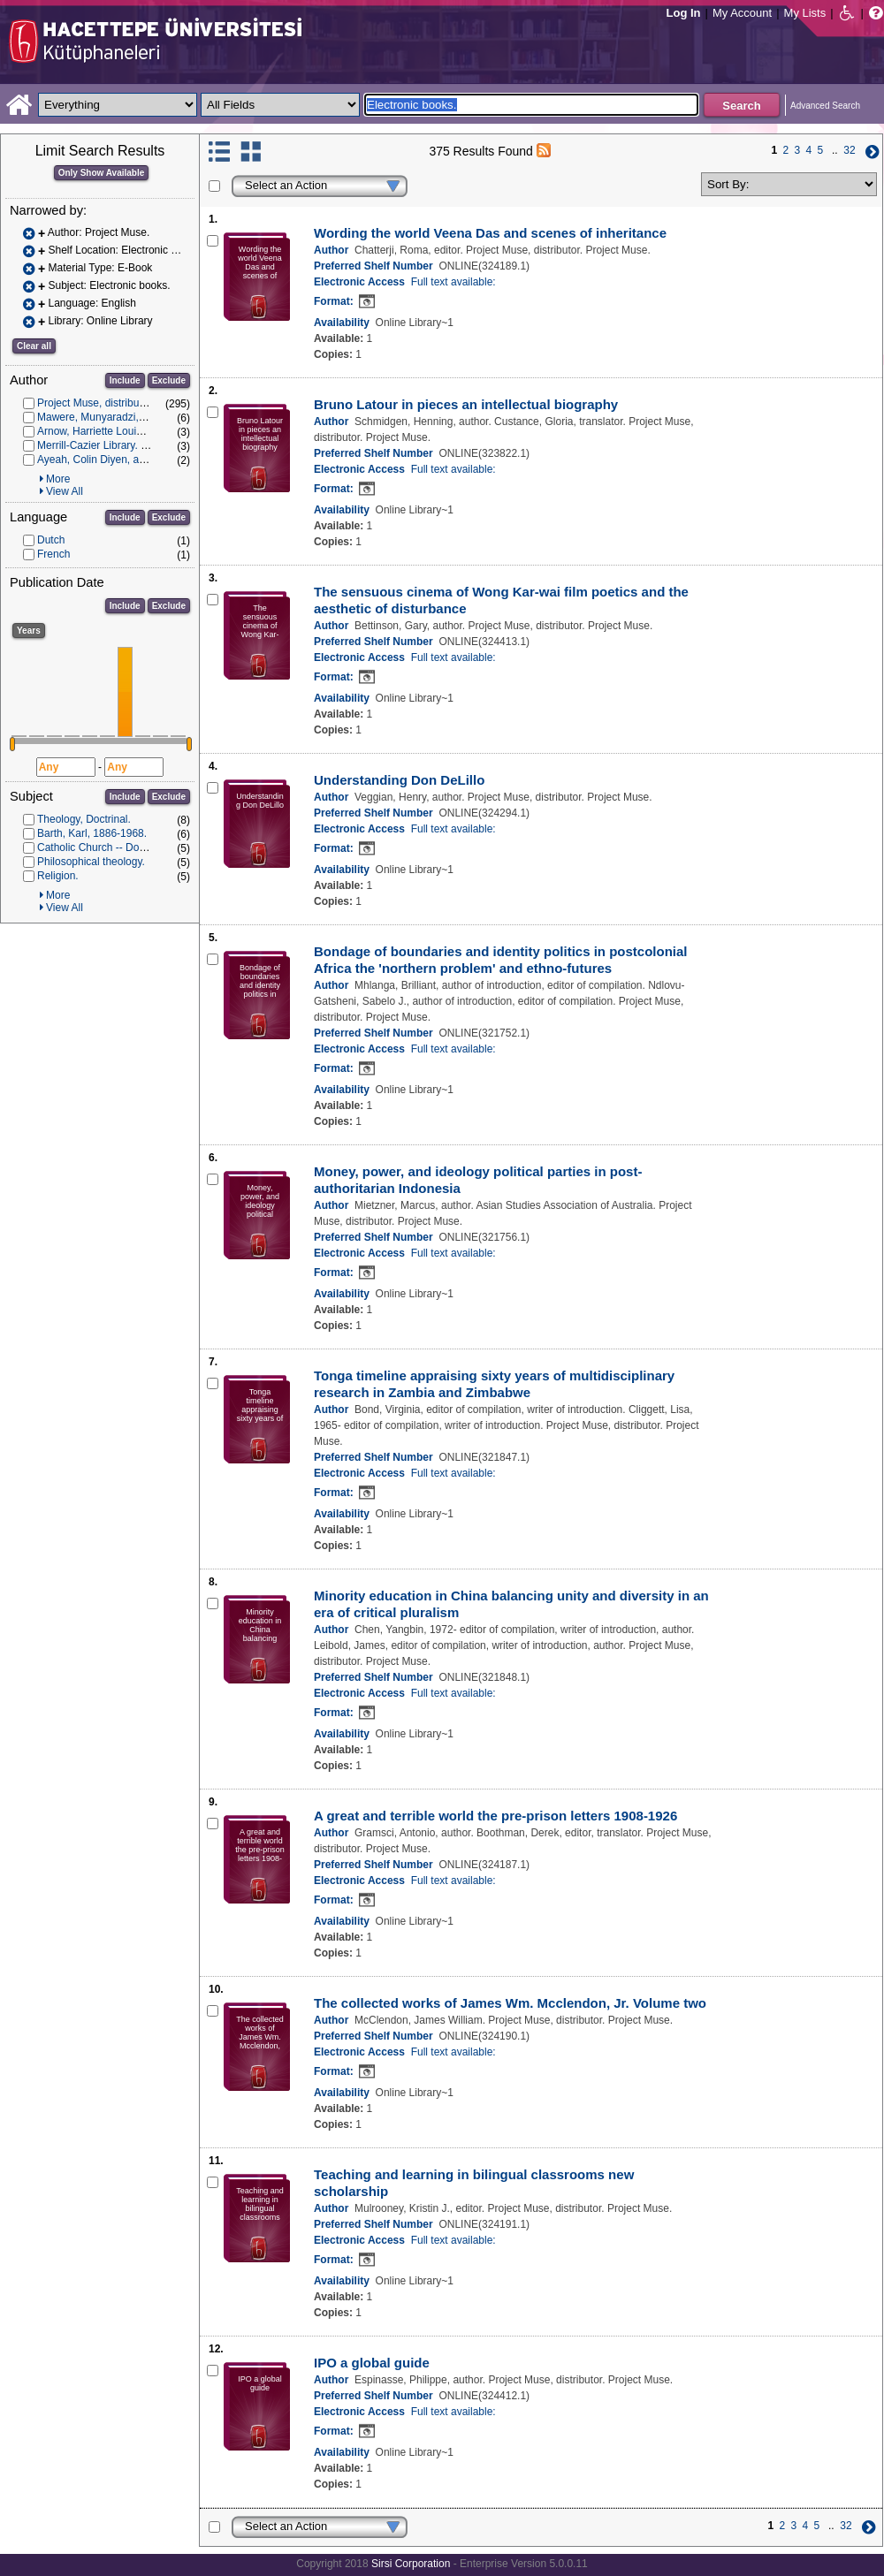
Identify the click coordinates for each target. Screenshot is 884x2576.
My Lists (805, 12)
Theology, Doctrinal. (84, 819)
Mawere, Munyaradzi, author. (105, 417)
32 (849, 150)
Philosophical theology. (91, 861)
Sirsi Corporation (410, 2563)
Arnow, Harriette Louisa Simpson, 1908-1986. (144, 431)
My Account (742, 12)
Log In (684, 12)
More (58, 479)
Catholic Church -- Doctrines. (105, 847)
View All (64, 491)
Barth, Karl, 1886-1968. (92, 833)
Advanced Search (825, 105)
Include (125, 380)
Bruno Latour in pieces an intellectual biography (466, 404)
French (53, 554)
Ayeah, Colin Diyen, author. (101, 459)
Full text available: (453, 282)
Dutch (51, 540)
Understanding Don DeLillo (399, 779)
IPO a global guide (372, 2362)
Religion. (58, 876)
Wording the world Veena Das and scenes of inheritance (490, 232)
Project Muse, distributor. (95, 403)
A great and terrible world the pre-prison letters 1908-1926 (495, 1815)
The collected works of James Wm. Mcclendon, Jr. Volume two (510, 2002)
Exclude (169, 380)
